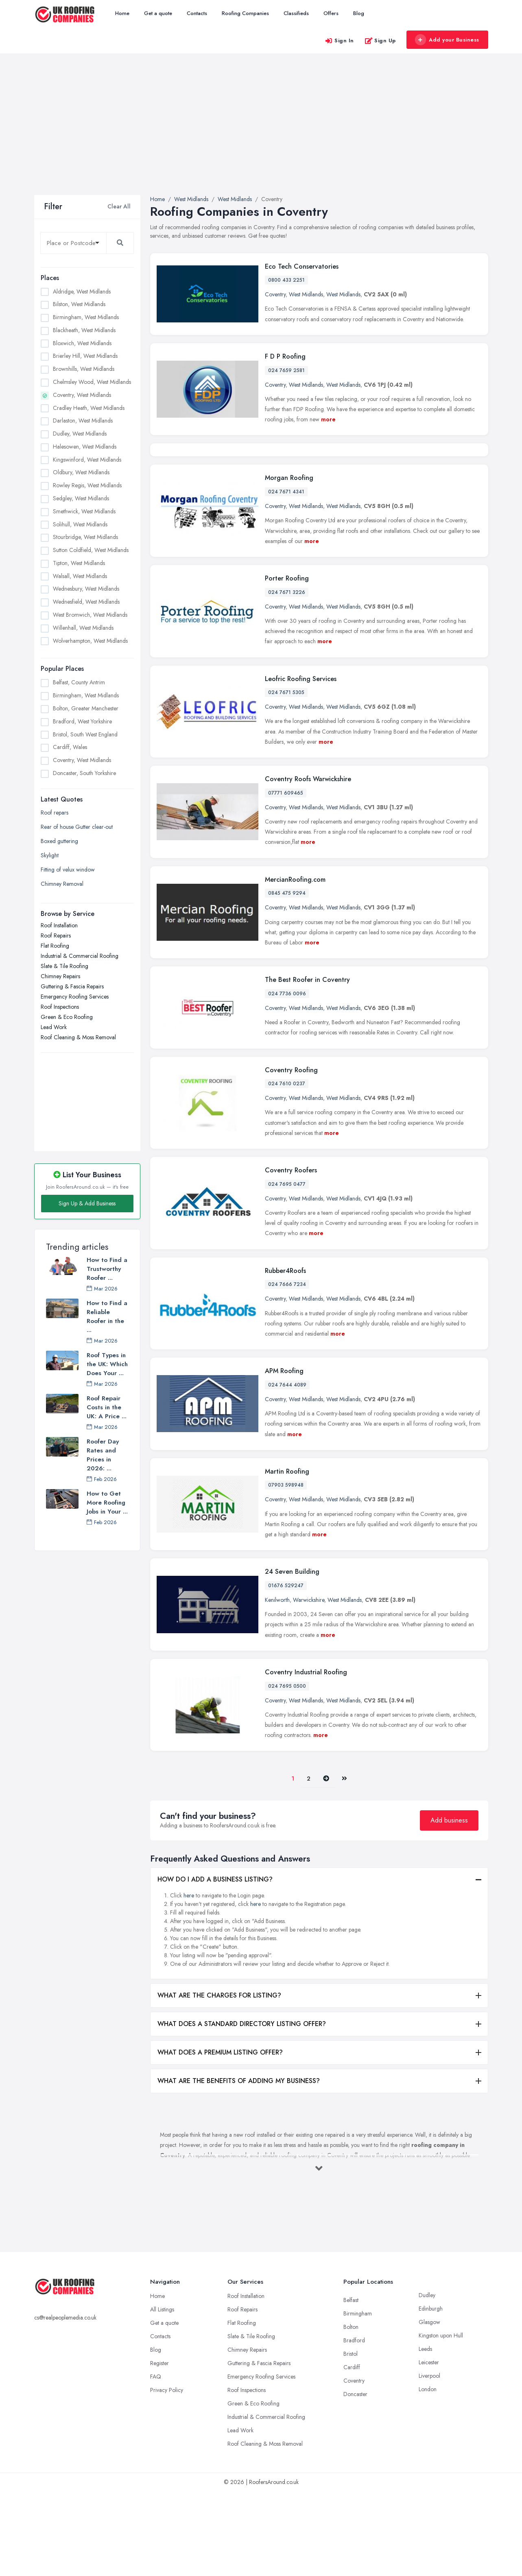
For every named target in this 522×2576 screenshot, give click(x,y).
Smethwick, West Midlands (84, 511)
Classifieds (296, 13)
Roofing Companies (245, 13)
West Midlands (306, 294)
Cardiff (351, 2451)
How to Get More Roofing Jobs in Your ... (107, 1502)
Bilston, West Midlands (79, 304)
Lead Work (54, 1027)
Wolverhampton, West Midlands (90, 641)
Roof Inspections (60, 1007)
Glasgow (429, 2406)
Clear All (119, 206)
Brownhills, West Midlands (83, 369)
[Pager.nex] (326, 1863)
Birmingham (357, 2398)
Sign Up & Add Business (87, 1203)
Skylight (50, 855)
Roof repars (54, 812)
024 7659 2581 (286, 370)
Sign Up (380, 40)
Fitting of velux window (68, 869)
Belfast (350, 2384)
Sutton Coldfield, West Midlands (91, 550)
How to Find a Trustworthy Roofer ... (107, 1268)
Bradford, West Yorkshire (82, 721)
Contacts (197, 13)
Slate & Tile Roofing (64, 966)
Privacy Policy (166, 2474)
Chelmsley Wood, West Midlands (92, 382)
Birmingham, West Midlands (86, 317)
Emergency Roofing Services (75, 996)
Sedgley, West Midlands (81, 498)
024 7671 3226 (286, 676)
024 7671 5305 (286, 777)
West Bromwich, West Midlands (90, 615)
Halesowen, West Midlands (84, 446)
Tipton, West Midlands (79, 563)
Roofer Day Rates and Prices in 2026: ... (103, 1455)
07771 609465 (285, 877)
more (328, 419)
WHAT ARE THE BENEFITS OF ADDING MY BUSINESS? (238, 2165)
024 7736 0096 (287, 1078)
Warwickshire (308, 1684)
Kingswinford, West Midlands (87, 460)
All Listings (162, 2394)
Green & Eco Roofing (67, 1017)
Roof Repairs (56, 935)
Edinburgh (431, 2393)
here (188, 1980)
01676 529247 (286, 1670)
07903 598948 (286, 1569)
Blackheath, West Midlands (84, 330)
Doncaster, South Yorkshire (84, 773)
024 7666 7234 (287, 1369)
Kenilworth (277, 1684)
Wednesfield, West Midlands (86, 602)
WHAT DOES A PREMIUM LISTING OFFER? (220, 2136)
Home (122, 13)
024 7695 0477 (287, 1269)
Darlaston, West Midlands (83, 420)
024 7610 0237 (286, 1168)
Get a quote (158, 13)
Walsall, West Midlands (80, 576)
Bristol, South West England (85, 734)
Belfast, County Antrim (79, 682)
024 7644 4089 (287, 1469)
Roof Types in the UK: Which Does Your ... (107, 1364)
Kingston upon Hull (441, 2420)
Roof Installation (59, 925)
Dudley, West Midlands (80, 433)
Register (159, 2447)
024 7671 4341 (286, 576)
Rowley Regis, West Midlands (87, 485)
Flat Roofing (55, 946)
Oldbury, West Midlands (81, 472)
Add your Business (447, 40)
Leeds (425, 2433)
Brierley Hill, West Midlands (85, 356)
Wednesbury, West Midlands (86, 589)
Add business (449, 1904)
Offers (331, 13)
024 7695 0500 (287, 1770)
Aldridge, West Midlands (82, 291)
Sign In (339, 40)
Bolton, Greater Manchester (85, 708)
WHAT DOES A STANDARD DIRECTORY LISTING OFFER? (241, 2108)
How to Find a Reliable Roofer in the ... (107, 1316)
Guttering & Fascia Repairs (72, 986)
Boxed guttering (59, 841)
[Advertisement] (261, 134)
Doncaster (355, 2478)
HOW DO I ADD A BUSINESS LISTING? (215, 1963)
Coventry (275, 294)
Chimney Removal (62, 884)
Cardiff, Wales (70, 747)
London (428, 2473)
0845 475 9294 (287, 977)
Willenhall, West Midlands (83, 628)
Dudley (427, 2379)
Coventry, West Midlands (82, 395)
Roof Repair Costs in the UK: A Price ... (107, 1407)
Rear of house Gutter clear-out (77, 827)
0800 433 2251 (286, 280)
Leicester (429, 2446)
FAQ (155, 2461)
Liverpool (429, 2460)
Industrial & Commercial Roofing (79, 956)
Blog (358, 13)
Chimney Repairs (60, 976)
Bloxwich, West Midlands (82, 343)
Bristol (350, 2438)
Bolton (350, 2411)
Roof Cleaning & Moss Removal (78, 1037)
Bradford (354, 2424)
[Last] (344, 1863)
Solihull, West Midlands (80, 524)
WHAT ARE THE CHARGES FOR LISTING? (219, 2079)
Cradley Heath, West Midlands (88, 408)
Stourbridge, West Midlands (85, 537)
